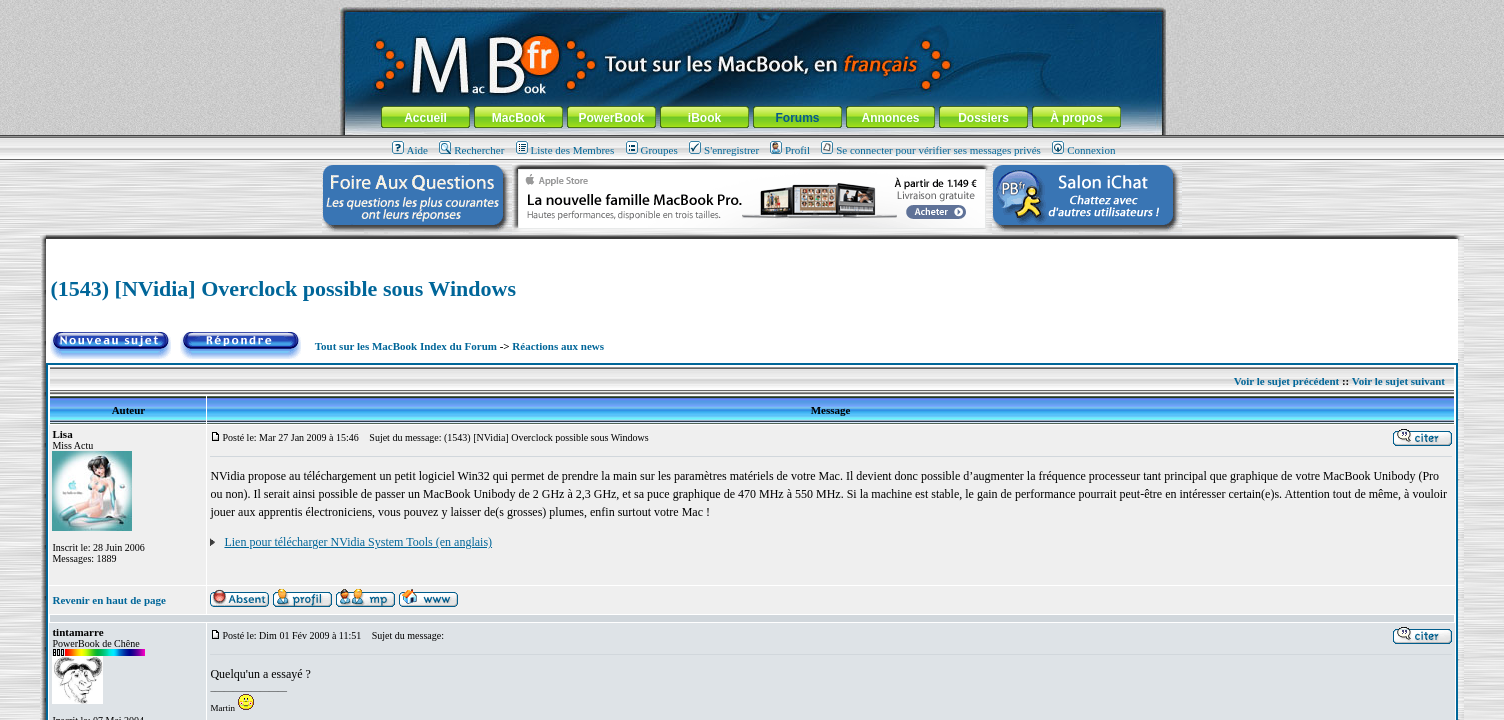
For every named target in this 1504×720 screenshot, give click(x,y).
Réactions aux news (558, 346)
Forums (797, 118)
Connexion (1083, 150)
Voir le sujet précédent (1286, 381)
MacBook (518, 118)
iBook (704, 118)
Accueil (425, 118)
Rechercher (471, 150)
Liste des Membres (565, 150)
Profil (790, 150)
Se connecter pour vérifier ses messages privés (931, 150)
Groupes (652, 150)
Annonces (890, 118)
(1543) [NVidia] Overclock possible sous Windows (283, 288)
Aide (410, 150)
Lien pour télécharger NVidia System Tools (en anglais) (358, 542)
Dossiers (983, 118)
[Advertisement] (752, 246)
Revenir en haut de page (108, 600)
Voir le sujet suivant (1398, 381)
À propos (1076, 118)
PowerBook (611, 118)
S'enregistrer (724, 150)
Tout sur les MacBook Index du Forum (406, 346)
